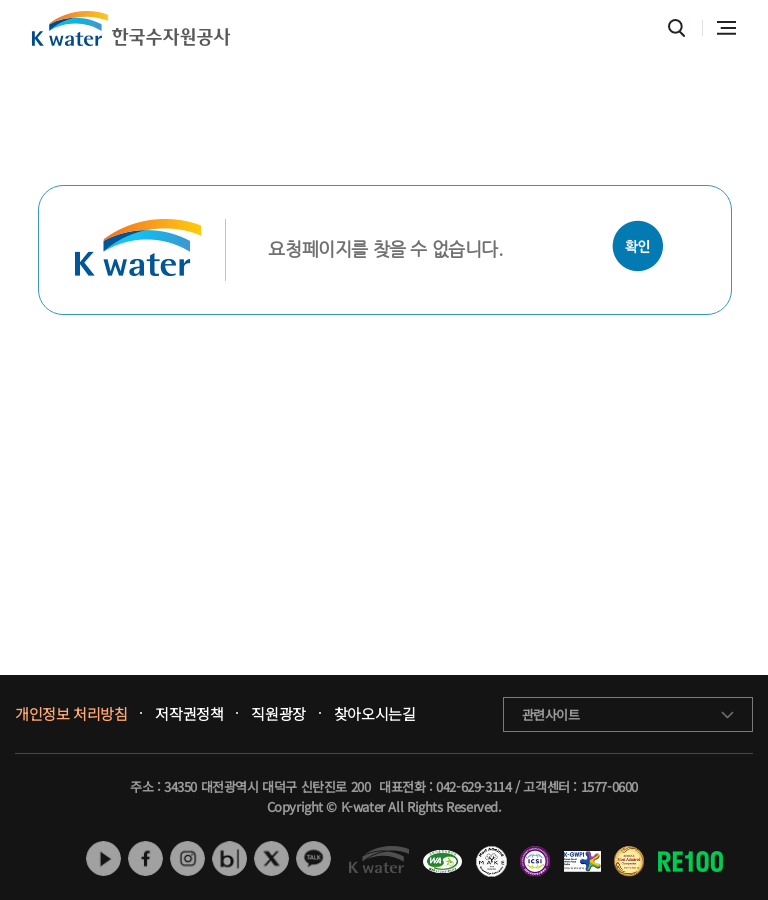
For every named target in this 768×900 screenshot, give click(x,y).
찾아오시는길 (375, 714)
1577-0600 (609, 786)
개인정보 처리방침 (71, 714)
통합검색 (676, 28)
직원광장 (278, 714)
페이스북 (145, 858)
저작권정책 (189, 714)
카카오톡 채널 (313, 858)
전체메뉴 (726, 28)
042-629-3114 (473, 786)
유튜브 (103, 858)
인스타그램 (187, 858)
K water (131, 28)
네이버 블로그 (229, 858)
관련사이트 (551, 714)
